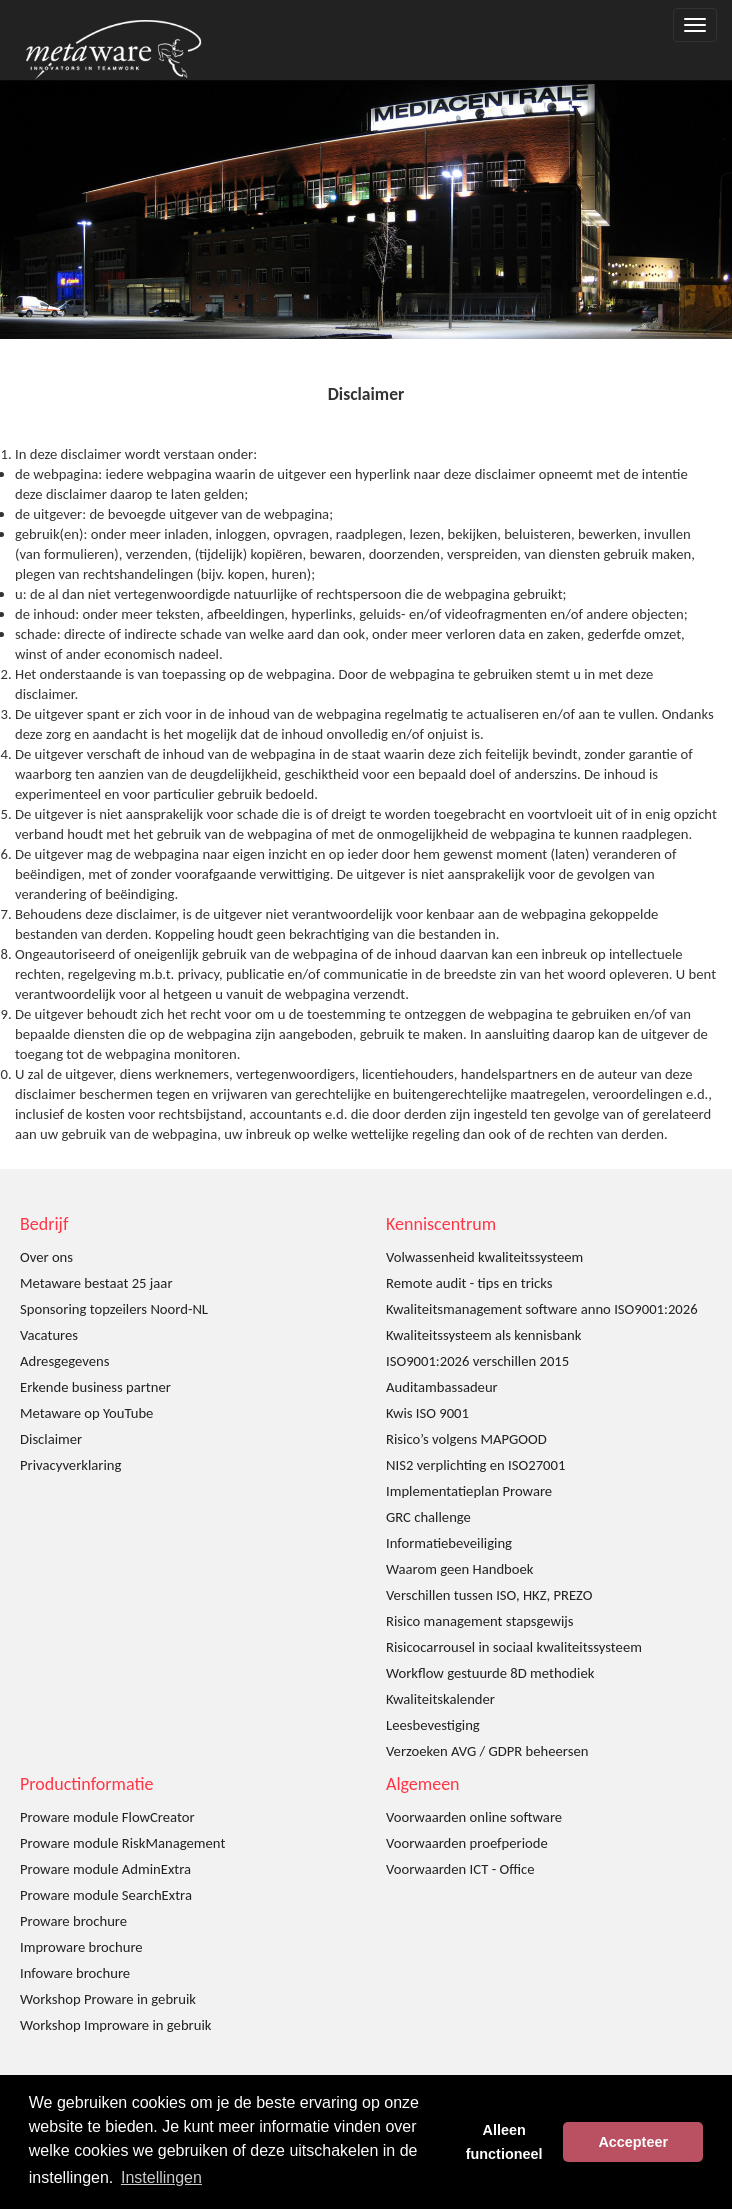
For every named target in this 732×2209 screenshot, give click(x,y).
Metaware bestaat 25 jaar (96, 1283)
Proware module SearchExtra (106, 1895)
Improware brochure (81, 1947)
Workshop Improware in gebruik (115, 2025)
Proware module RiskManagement (122, 1843)
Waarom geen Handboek (460, 1569)
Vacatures (49, 1335)
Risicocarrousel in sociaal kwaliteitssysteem (514, 1647)
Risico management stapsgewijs (480, 1621)
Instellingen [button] (161, 2177)
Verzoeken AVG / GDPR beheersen (487, 1751)
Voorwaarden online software (474, 1817)
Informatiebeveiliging (449, 1543)
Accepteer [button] (633, 2142)
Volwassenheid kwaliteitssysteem (484, 1257)
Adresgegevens (64, 1361)
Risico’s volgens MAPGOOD (466, 1439)
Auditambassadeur (442, 1387)
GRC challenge (428, 1517)
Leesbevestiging (433, 1725)
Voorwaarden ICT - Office (460, 1869)
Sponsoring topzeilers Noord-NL (114, 1309)
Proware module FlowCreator (107, 1817)
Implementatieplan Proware (469, 1491)
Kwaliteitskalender (440, 1699)
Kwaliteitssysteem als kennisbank (483, 1335)
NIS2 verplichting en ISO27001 (475, 1465)
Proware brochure (73, 1921)
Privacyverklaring (70, 1465)
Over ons (46, 1257)
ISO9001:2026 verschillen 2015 (477, 1361)
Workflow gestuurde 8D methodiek (490, 1673)
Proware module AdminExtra (105, 1869)
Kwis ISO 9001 (427, 1413)
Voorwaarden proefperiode (467, 1843)
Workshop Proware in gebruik (108, 1999)
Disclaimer (51, 1439)
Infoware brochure (75, 1973)
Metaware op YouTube (86, 1413)
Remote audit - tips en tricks (469, 1283)
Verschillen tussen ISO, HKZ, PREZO (489, 1595)
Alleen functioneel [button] (504, 2142)
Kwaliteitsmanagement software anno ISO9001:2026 (542, 1309)
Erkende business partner (95, 1387)
